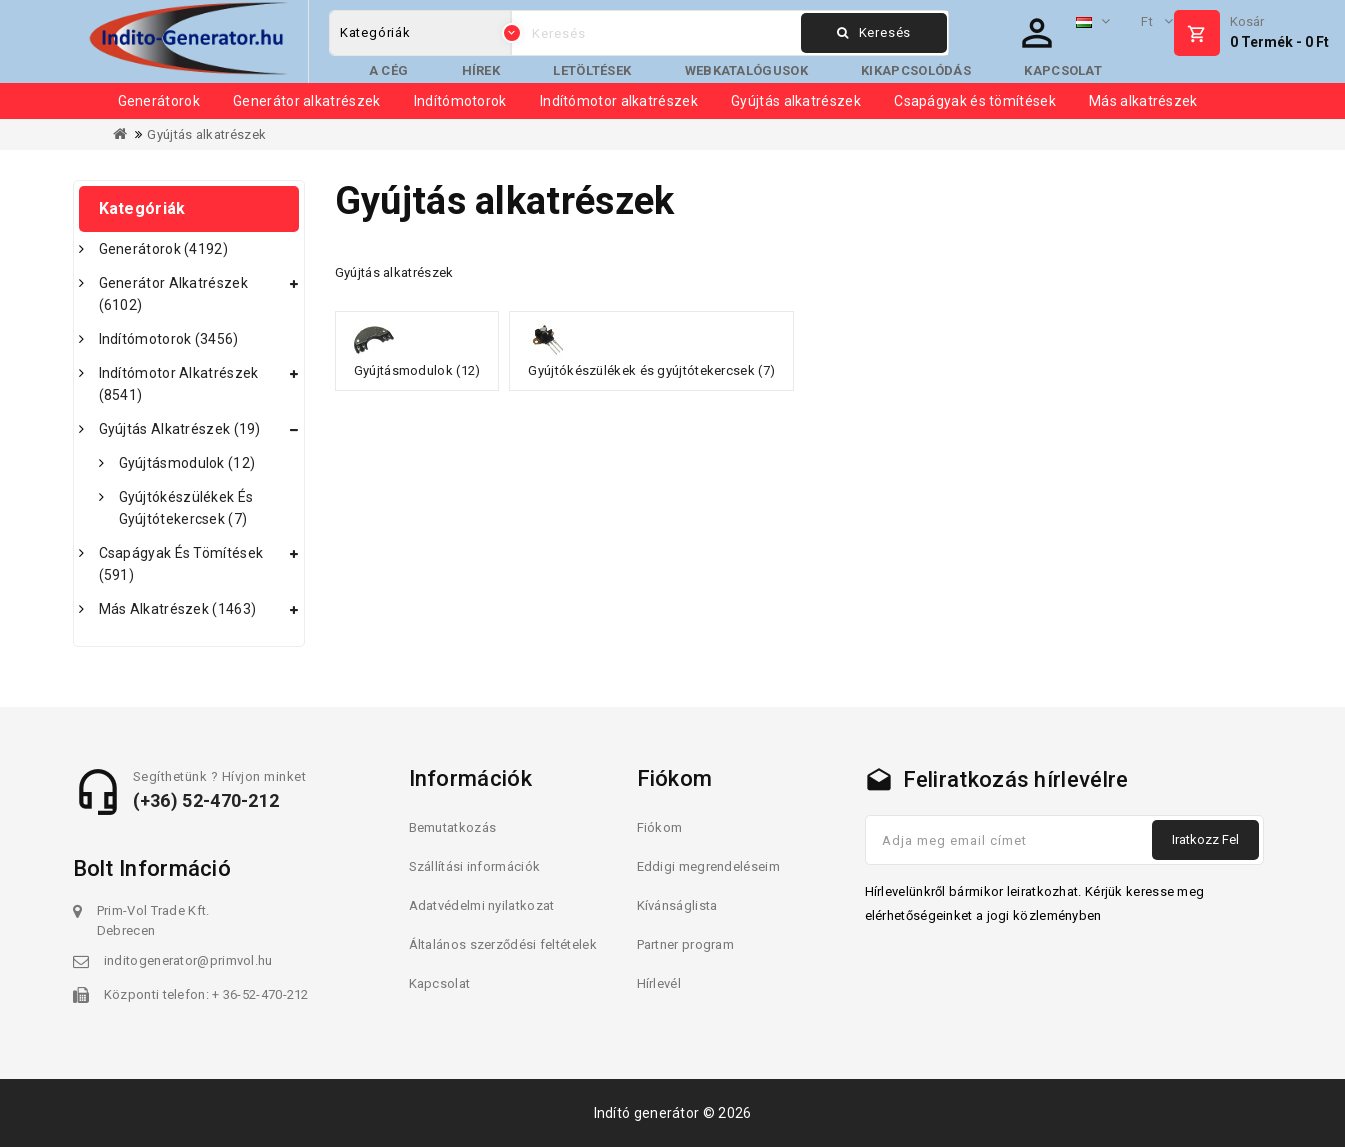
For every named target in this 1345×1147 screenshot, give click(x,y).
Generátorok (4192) (163, 249)
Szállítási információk (475, 866)
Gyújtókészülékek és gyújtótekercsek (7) (186, 508)
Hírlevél (659, 983)
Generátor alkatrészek (306, 101)
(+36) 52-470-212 (206, 800)
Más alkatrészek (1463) (178, 609)
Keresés (874, 32)
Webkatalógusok (746, 70)
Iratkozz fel (1205, 839)
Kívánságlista (677, 905)
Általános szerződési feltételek (503, 944)
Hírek (481, 70)
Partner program (686, 944)
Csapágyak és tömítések (975, 101)
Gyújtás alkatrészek (796, 101)
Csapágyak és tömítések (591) (181, 564)
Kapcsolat (1063, 70)
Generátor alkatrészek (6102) (173, 294)
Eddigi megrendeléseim (708, 866)
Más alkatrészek (1143, 101)
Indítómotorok (460, 101)
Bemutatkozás (453, 827)
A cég (389, 70)
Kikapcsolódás (916, 70)
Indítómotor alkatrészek (619, 101)
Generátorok (159, 101)
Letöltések (592, 70)
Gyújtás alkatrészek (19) (180, 429)
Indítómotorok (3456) (169, 339)
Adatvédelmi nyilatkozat (482, 905)
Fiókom (660, 827)
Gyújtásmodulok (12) (187, 463)
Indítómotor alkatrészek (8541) (179, 384)
